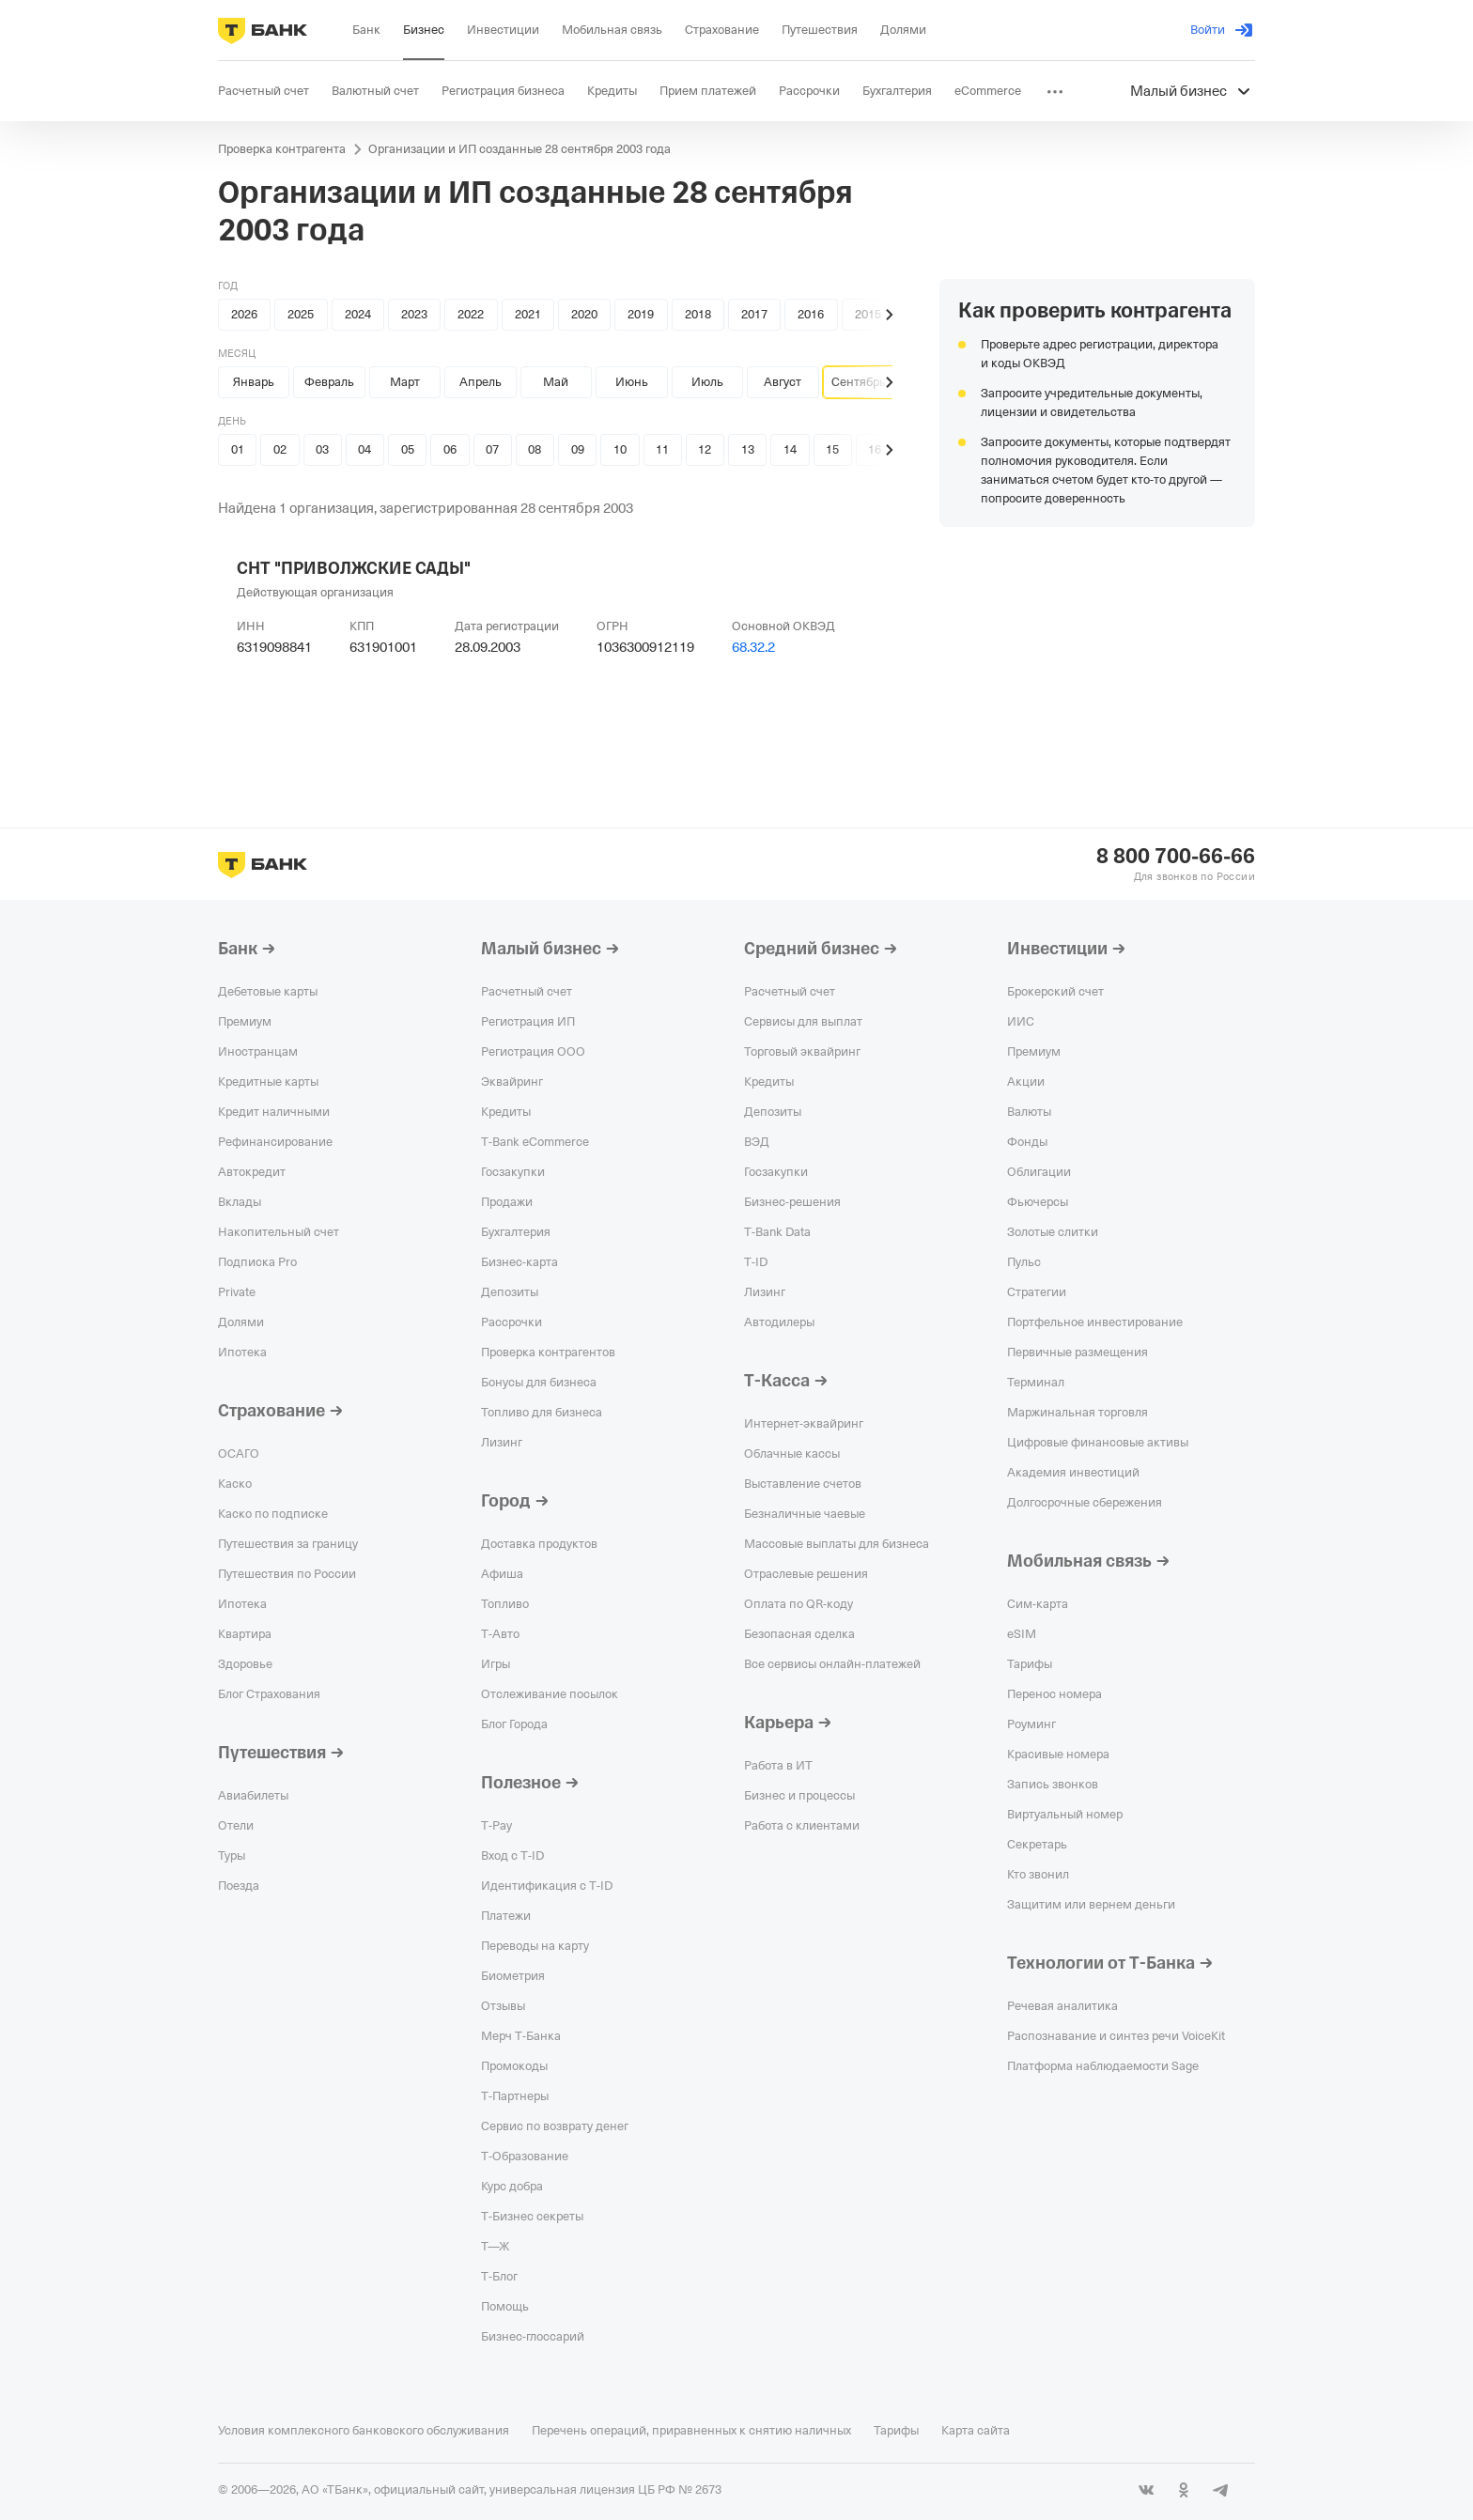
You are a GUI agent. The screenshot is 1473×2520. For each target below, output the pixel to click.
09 (577, 449)
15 (832, 449)
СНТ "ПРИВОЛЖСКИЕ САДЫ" (354, 568)
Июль (707, 382)
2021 (528, 314)
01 (237, 449)
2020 (584, 314)
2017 (754, 314)
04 (364, 449)
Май (555, 382)
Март (405, 382)
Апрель (480, 382)
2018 (698, 314)
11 (662, 449)
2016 (811, 314)
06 (450, 449)
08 (534, 449)
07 (492, 449)
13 (747, 449)
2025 (300, 314)
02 (280, 449)
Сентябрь (858, 382)
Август (782, 382)
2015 (868, 314)
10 (620, 449)
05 (407, 449)
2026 (244, 314)
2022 (470, 314)
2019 (641, 314)
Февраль (329, 382)
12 (704, 449)
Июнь (631, 382)
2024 (358, 314)
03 (322, 449)
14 (790, 449)
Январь (253, 382)
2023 (414, 314)
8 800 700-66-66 (1175, 856)
